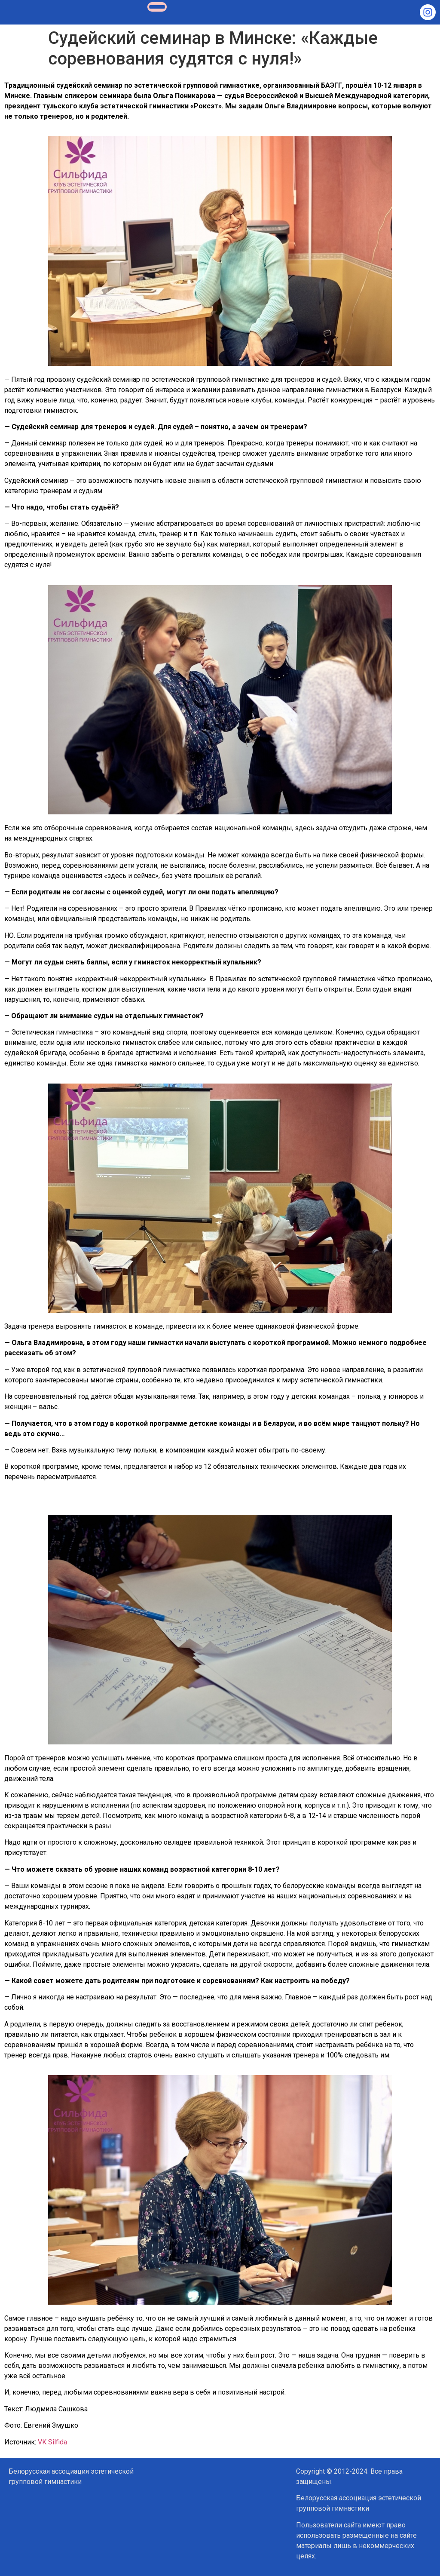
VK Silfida (52, 2442)
